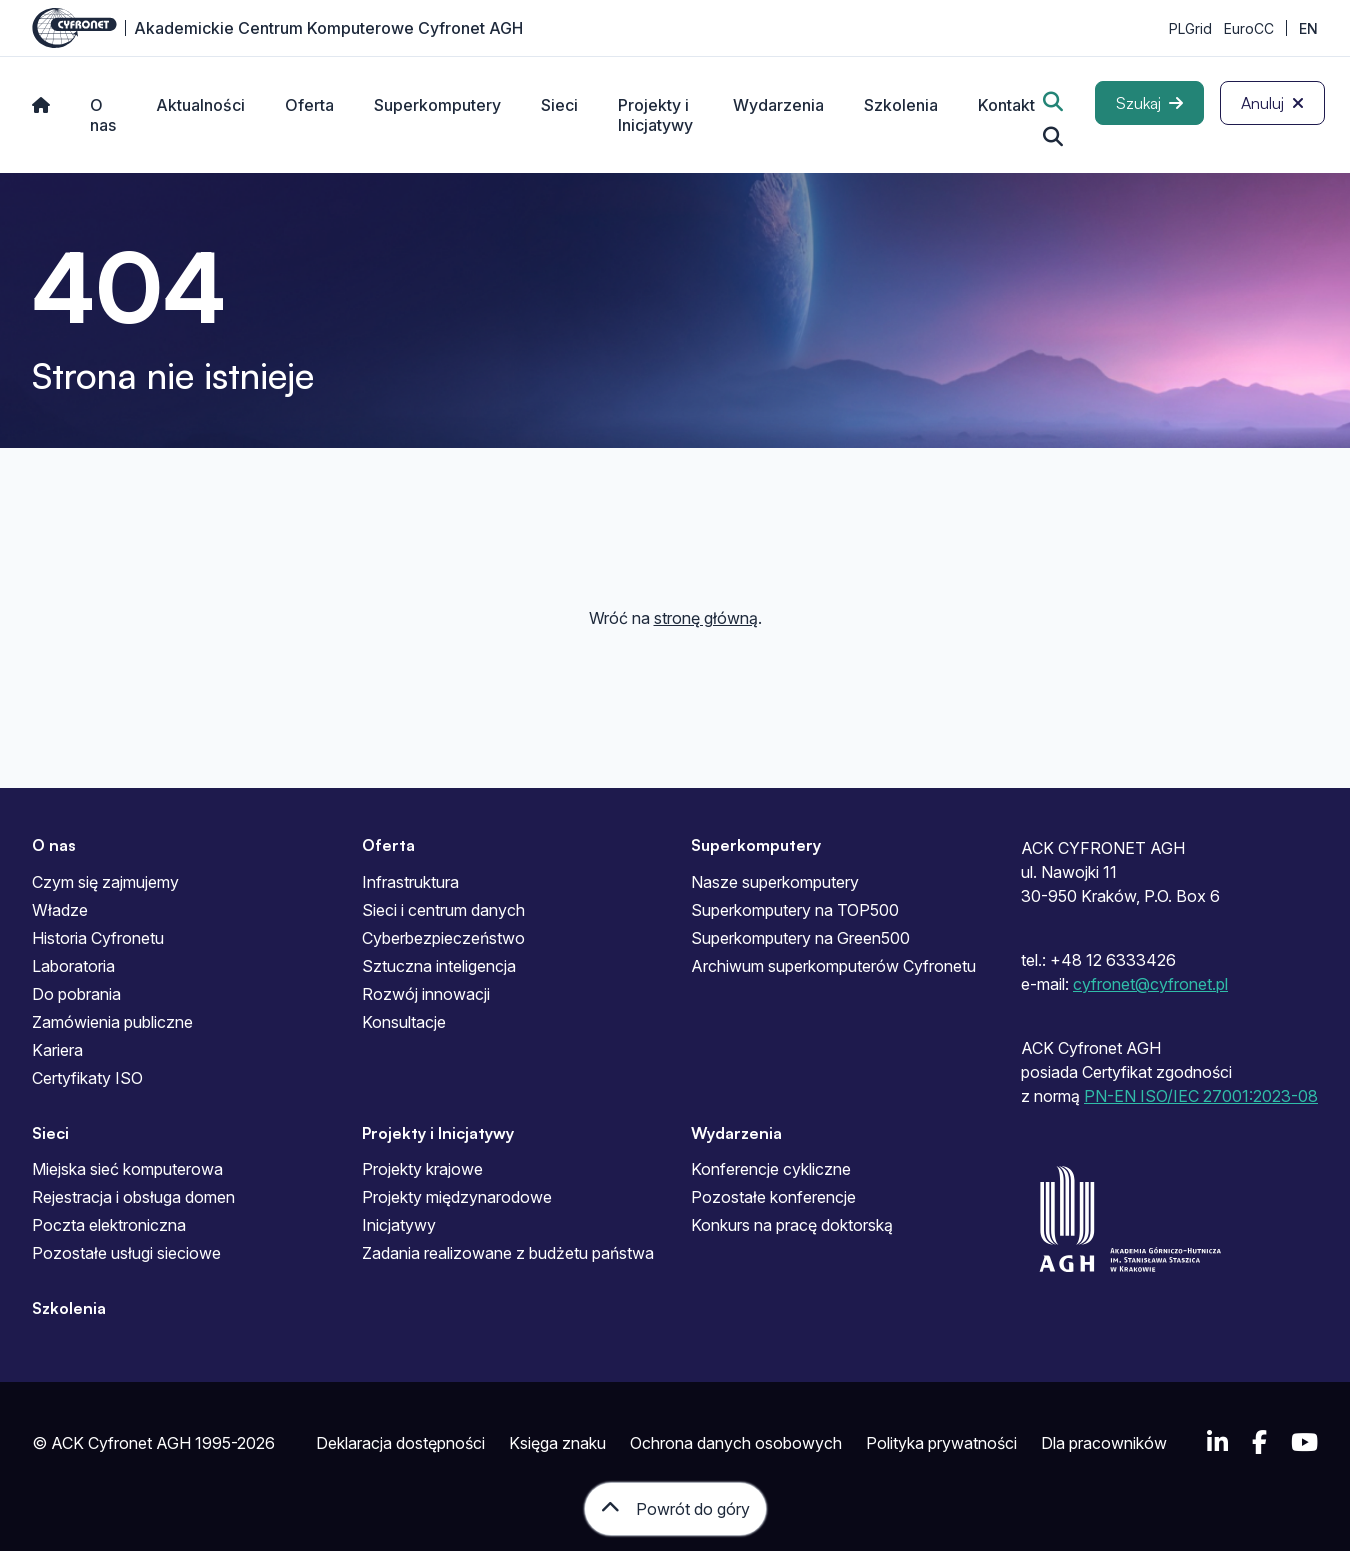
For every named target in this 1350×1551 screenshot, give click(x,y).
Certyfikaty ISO (87, 1078)
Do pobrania (76, 994)
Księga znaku (557, 1443)
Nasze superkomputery (775, 882)
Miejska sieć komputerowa (127, 1169)
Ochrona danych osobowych (736, 1443)
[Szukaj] (1149, 103)
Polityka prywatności (941, 1443)
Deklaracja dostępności (400, 1443)
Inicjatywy (399, 1225)
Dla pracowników (1104, 1443)
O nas (103, 115)
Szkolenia (901, 105)
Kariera (57, 1050)
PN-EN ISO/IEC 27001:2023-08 (1201, 1096)
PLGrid (1190, 28)
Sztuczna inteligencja (439, 966)
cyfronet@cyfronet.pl (1150, 984)
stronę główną (706, 618)
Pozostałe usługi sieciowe (126, 1253)
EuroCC (1249, 28)
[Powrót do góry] (675, 1509)
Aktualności (200, 105)
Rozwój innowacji (426, 994)
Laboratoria (73, 966)
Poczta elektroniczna (109, 1225)
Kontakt (1006, 105)
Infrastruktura (410, 882)
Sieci (559, 105)
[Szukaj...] (1053, 137)
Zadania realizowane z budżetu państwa (508, 1253)
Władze (60, 910)
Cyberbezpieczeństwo (443, 938)
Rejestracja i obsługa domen (133, 1197)
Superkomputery (437, 105)
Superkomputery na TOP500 (795, 910)
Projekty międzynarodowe (457, 1197)
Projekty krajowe (422, 1169)
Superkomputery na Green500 (800, 938)
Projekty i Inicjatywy (655, 115)
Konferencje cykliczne (771, 1169)
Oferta (309, 105)
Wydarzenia (778, 105)
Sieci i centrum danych (443, 910)
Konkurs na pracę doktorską (792, 1225)
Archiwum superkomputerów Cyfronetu (833, 966)
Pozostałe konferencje (773, 1197)
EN (1308, 28)
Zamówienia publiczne (112, 1022)
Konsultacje (404, 1022)
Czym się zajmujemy (105, 882)
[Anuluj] (1272, 103)
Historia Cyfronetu (98, 938)
